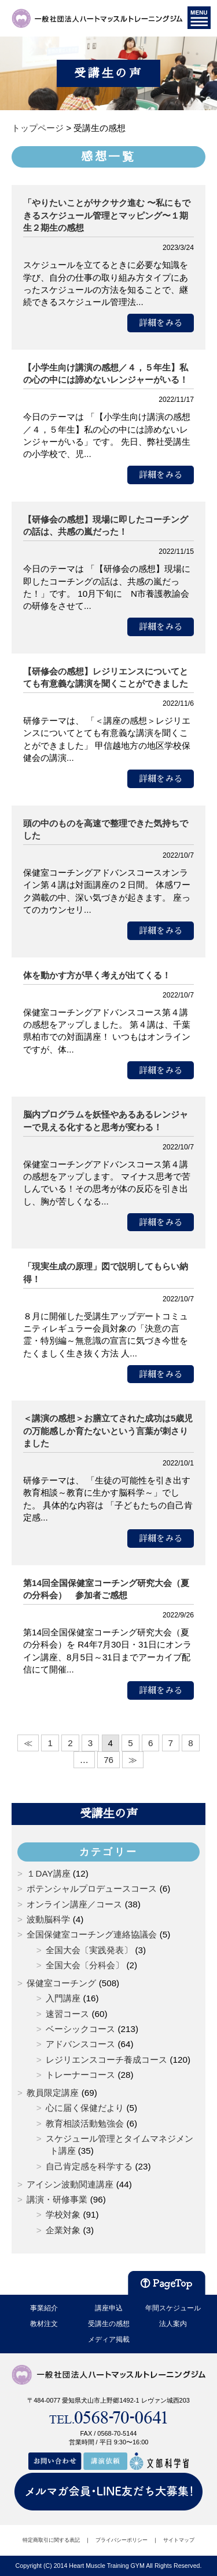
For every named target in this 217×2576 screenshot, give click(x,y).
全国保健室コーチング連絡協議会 (92, 1934)
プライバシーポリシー (121, 2540)
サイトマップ (178, 2540)
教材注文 (44, 2324)
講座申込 (109, 2308)
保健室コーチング (61, 1983)
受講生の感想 (109, 2324)
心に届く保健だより (85, 2108)
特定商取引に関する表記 (51, 2540)
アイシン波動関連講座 (70, 2184)
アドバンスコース (80, 2044)
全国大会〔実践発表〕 (89, 1950)
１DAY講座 (48, 1873)
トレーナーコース (80, 2075)
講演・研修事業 (57, 2199)
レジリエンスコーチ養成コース (106, 2060)
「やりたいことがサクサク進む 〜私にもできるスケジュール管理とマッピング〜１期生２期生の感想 (106, 215)
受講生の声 (109, 1813)
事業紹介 (44, 2308)
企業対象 (63, 2230)
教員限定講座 (53, 2093)
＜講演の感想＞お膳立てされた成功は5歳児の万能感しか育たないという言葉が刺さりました (108, 1430)
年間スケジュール (173, 2308)
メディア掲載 (109, 2339)
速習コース (67, 2014)
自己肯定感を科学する (89, 2166)
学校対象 (63, 2214)
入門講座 (63, 1998)
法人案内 (173, 2324)
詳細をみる (160, 323)
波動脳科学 (48, 1919)
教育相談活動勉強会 (85, 2123)
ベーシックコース (80, 2029)
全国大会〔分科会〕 (85, 1965)
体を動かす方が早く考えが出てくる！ (97, 975)
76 (108, 1760)
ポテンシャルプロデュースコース (92, 1888)
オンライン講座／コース (74, 1904)
